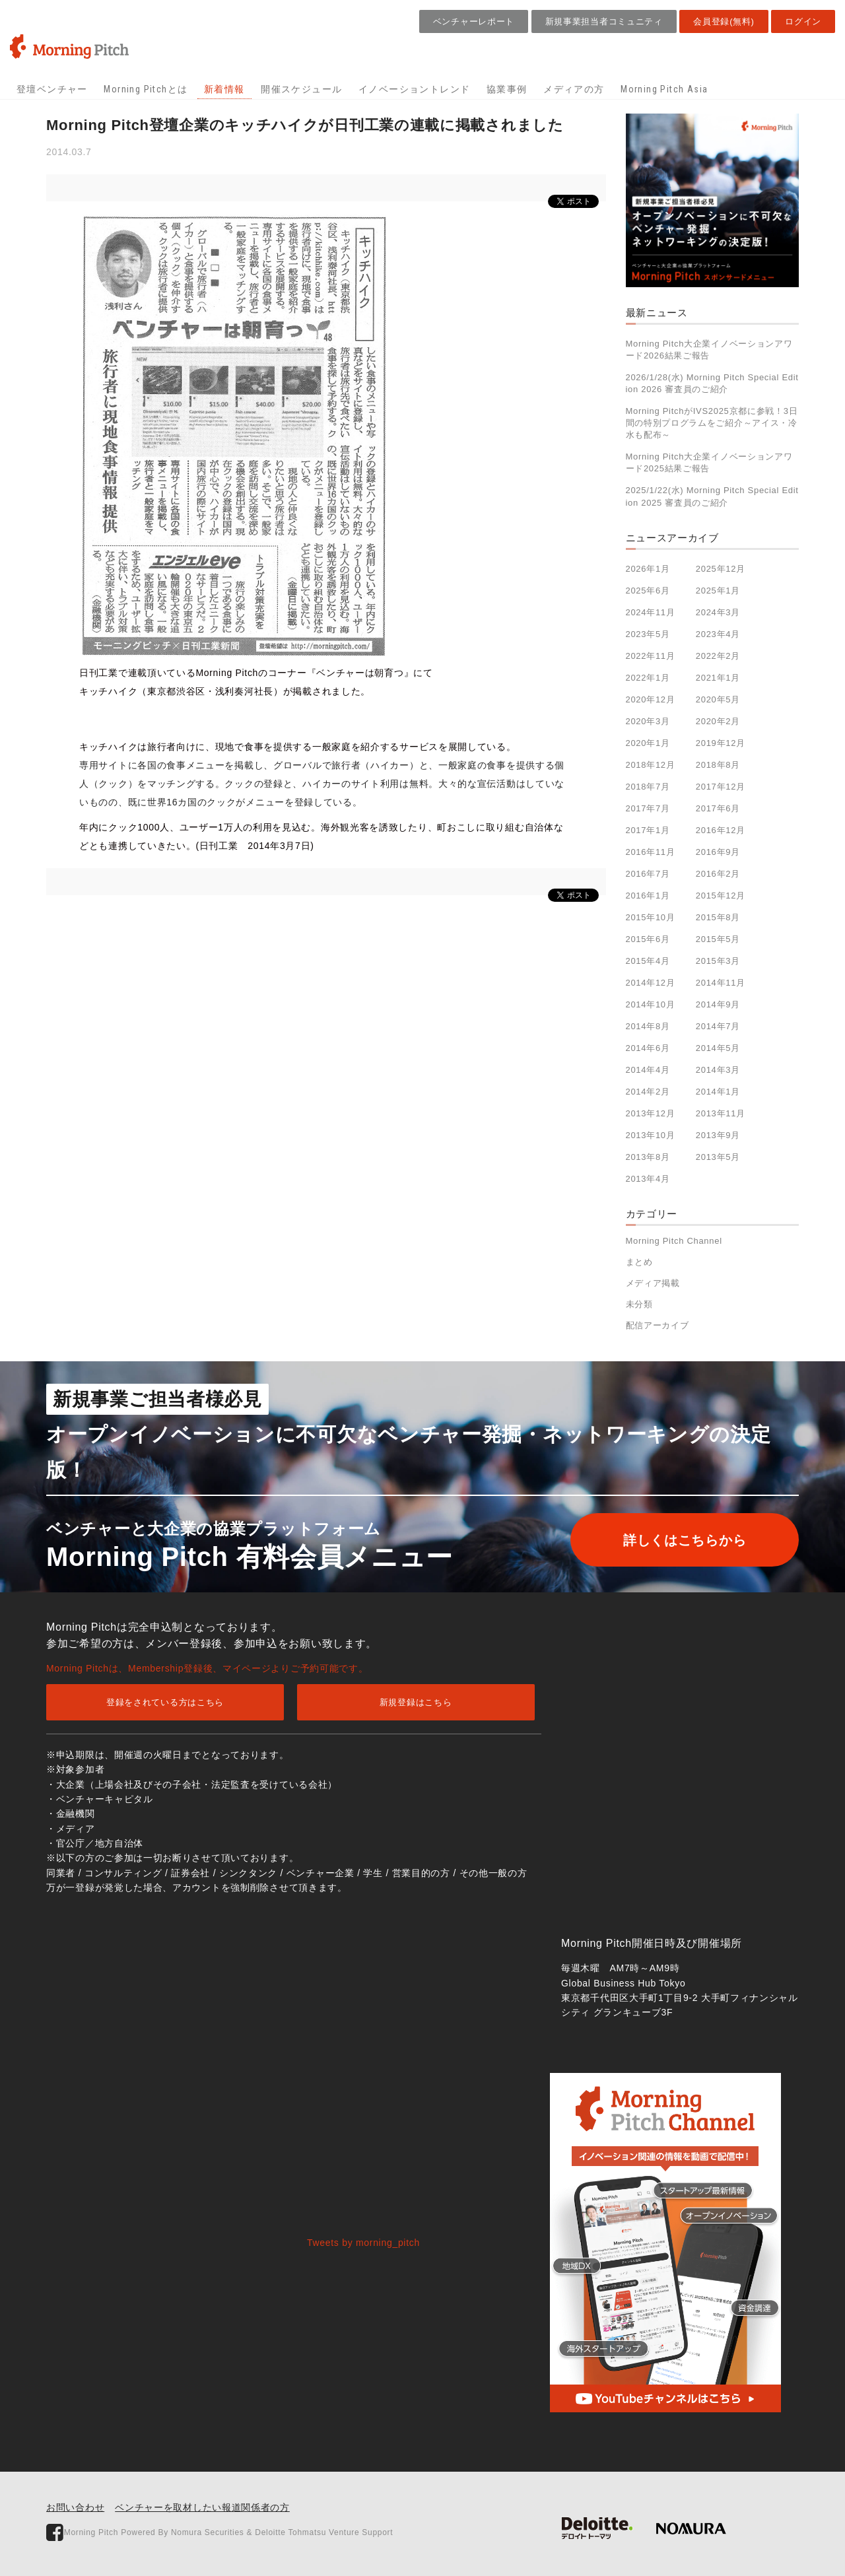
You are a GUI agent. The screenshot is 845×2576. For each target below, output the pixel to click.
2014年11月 (720, 983)
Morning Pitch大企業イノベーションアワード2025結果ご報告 (709, 462)
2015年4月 (648, 961)
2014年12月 (650, 983)
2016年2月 (718, 874)
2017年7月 (648, 808)
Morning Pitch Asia (664, 89)
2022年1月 (648, 678)
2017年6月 (718, 808)
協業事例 (507, 89)
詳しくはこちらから (684, 1540)
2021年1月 (718, 678)
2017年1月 (648, 830)
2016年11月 (650, 852)
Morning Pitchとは (145, 89)
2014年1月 (718, 1092)
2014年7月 (718, 1026)
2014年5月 (718, 1048)
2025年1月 (718, 590)
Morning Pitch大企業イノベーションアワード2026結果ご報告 (709, 349)
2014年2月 (648, 1092)
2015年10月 (650, 917)
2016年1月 (648, 895)
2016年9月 (718, 852)
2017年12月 (720, 787)
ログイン (803, 21)
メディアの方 (573, 89)
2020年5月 (718, 699)
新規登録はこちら (416, 1702)
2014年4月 (648, 1070)
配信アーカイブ (657, 1325)
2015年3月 (718, 961)
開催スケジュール (301, 89)
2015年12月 (720, 895)
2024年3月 (718, 612)
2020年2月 (718, 721)
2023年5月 (648, 634)
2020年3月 (648, 721)
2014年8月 (648, 1026)
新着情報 (224, 89)
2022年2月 (718, 656)
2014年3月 (718, 1070)
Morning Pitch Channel (674, 1241)
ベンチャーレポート (473, 21)
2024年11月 (650, 612)
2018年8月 (718, 765)
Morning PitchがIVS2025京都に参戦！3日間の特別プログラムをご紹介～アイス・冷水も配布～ (712, 423)
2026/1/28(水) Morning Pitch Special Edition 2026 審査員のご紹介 (712, 383)
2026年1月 (648, 569)
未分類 (639, 1304)
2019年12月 (720, 743)
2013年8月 (648, 1157)
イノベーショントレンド (414, 89)
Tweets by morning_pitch (363, 2242)
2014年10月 (650, 1004)
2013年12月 (650, 1113)
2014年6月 (648, 1048)
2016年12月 (720, 830)
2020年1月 (648, 743)
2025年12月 (720, 569)
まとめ (639, 1262)
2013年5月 (718, 1157)
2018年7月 (648, 787)
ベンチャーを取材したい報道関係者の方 (202, 2507)
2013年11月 (720, 1113)
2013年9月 (718, 1135)
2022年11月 (650, 656)
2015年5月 (718, 939)
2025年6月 (648, 590)
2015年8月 (718, 917)
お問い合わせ (75, 2507)
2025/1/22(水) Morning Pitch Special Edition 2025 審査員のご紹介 (712, 496)
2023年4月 (718, 634)
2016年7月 (648, 874)
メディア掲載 (653, 1283)
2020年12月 (650, 699)
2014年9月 (718, 1004)
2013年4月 (648, 1179)
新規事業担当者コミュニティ (604, 21)
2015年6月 (648, 939)
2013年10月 (650, 1135)
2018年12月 (650, 765)
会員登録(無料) (723, 21)
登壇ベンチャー (52, 89)
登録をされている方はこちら (165, 1702)
